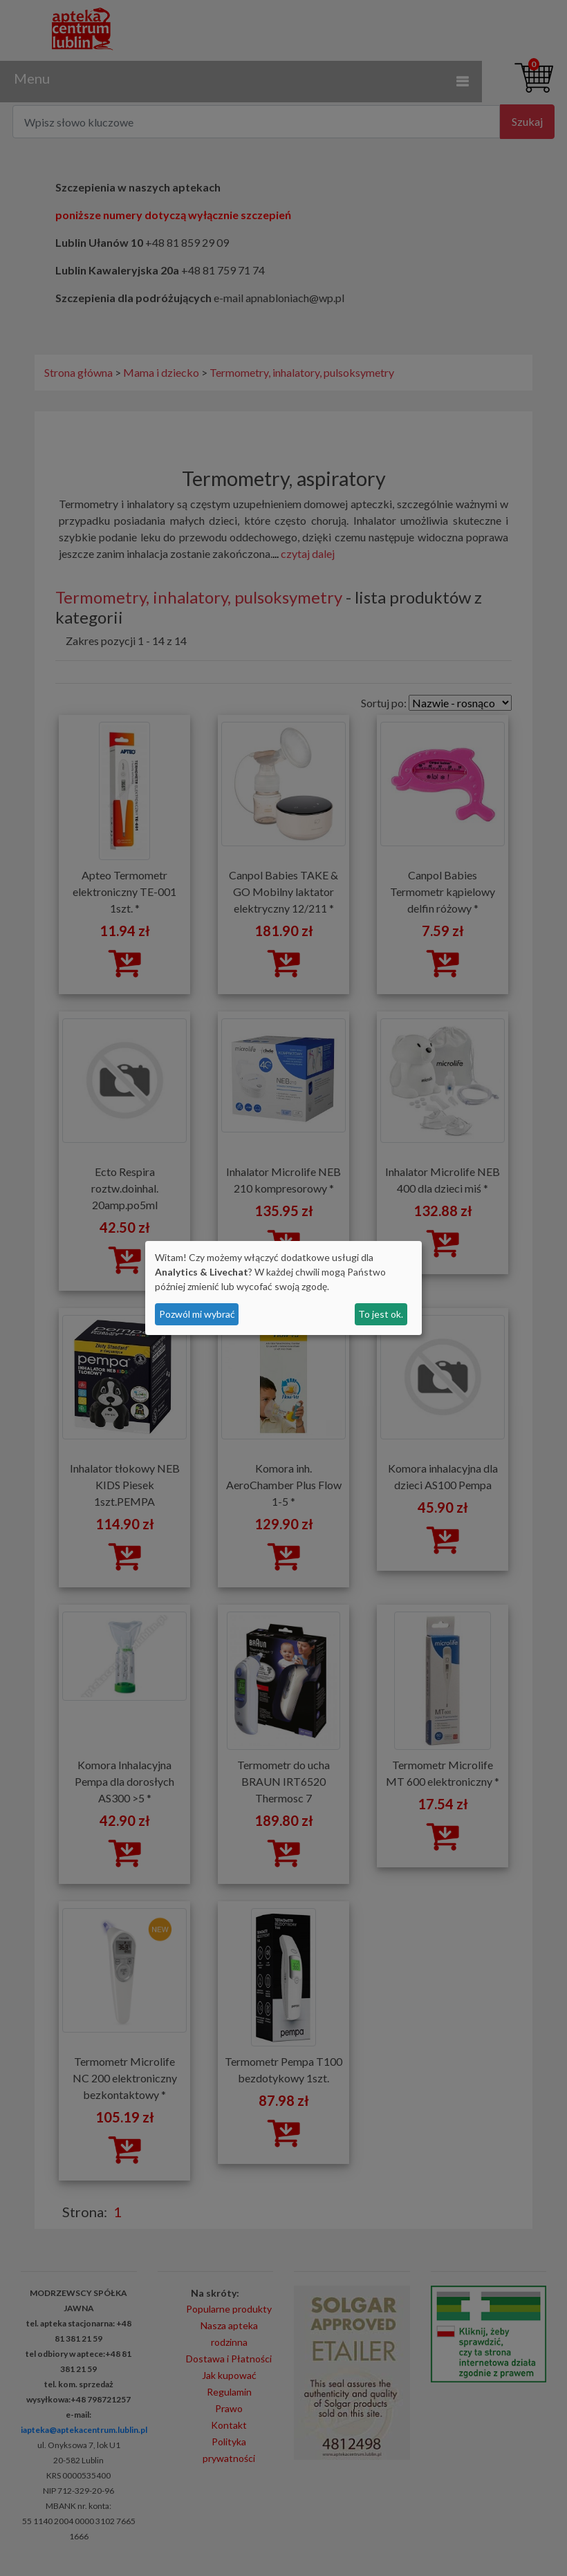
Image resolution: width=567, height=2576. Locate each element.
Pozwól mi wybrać (197, 1314)
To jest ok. (380, 1314)
